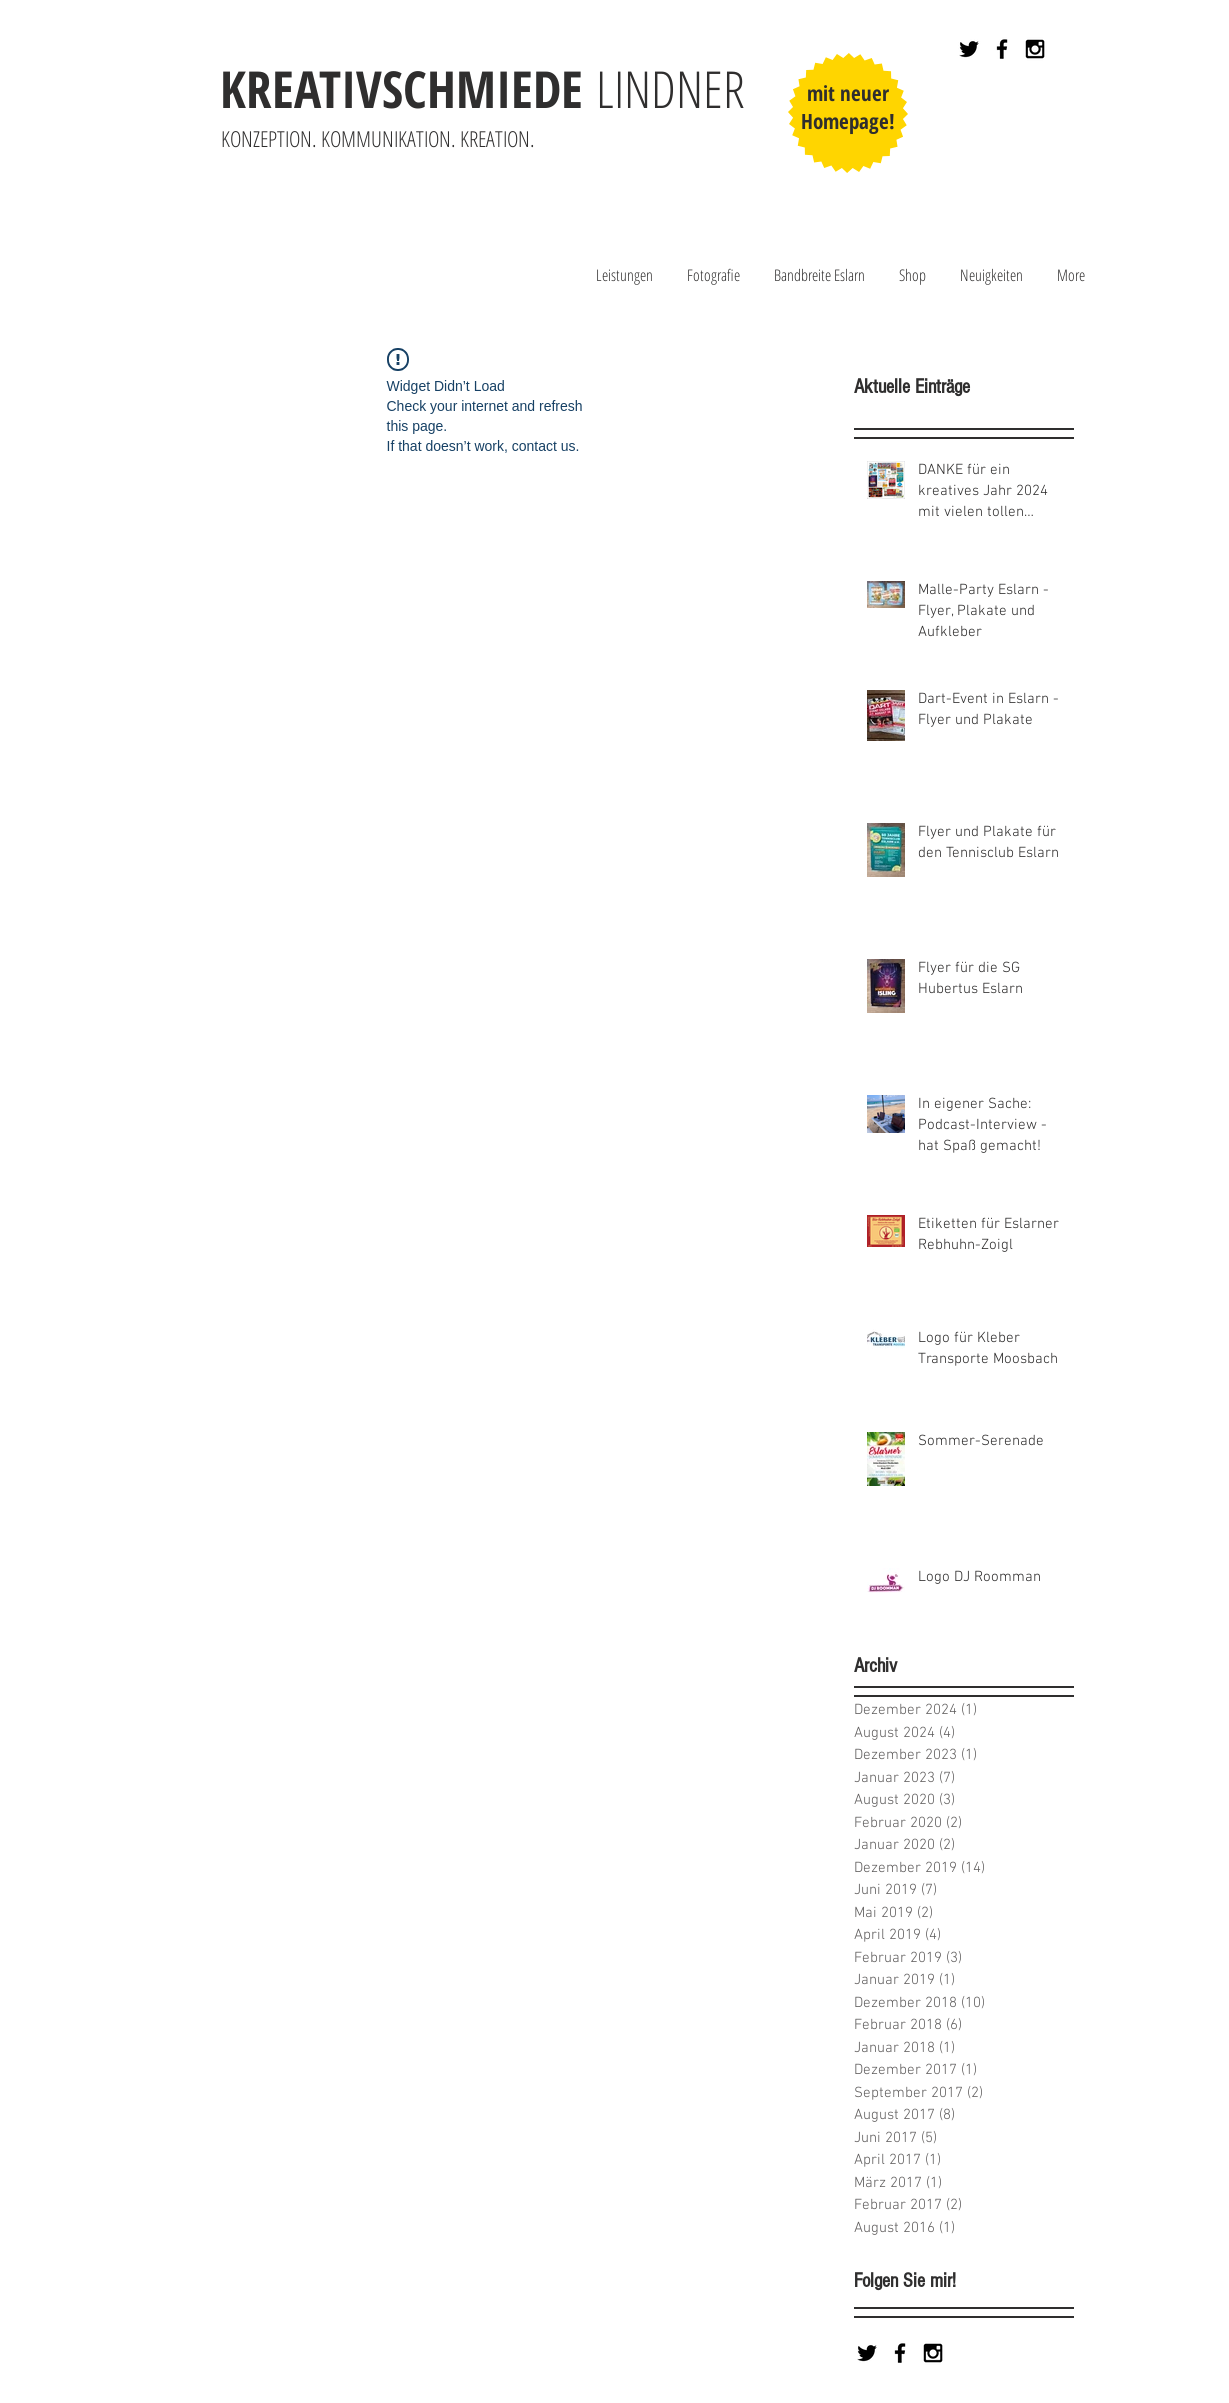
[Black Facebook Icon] (1002, 49)
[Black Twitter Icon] (969, 49)
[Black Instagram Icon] (1035, 49)
